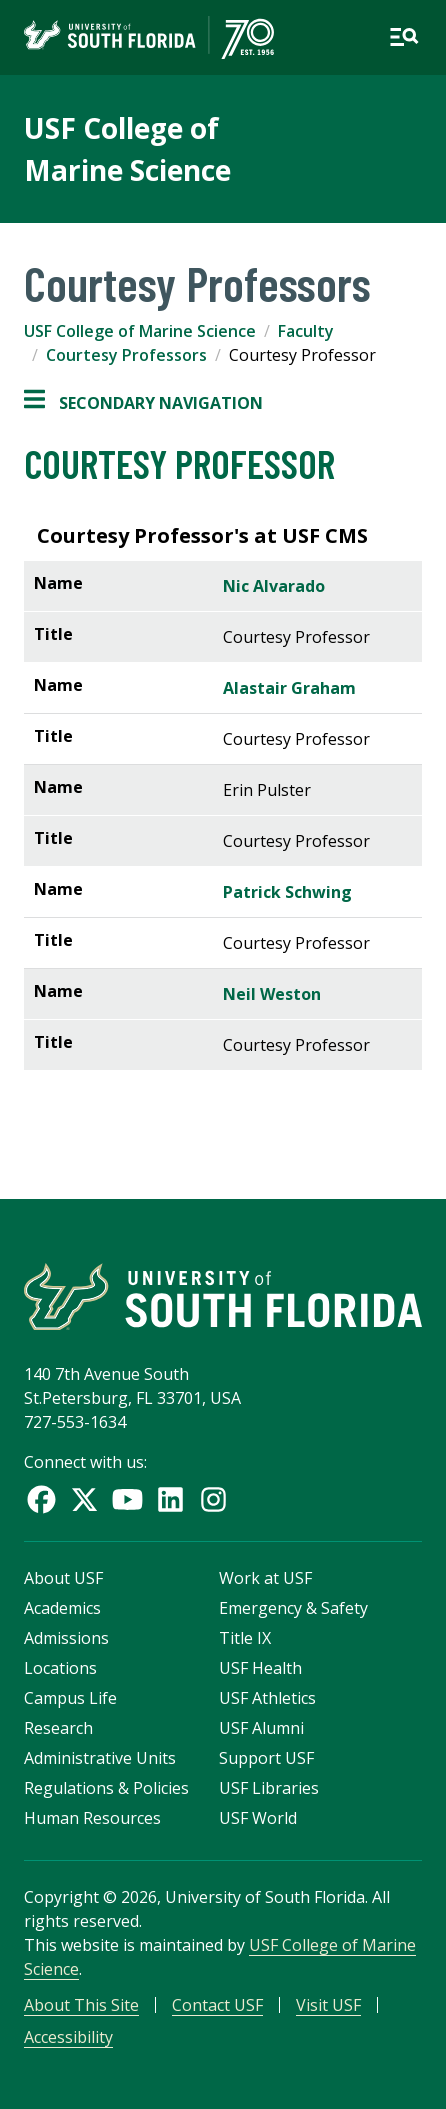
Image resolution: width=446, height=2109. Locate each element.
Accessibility (68, 2037)
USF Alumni (261, 1728)
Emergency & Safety (293, 1608)
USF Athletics (267, 1698)
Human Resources (92, 1818)
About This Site (81, 2005)
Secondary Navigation (143, 403)
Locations (60, 1668)
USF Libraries (269, 1788)
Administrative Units (100, 1758)
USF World (258, 1818)
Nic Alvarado (274, 586)
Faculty (306, 331)
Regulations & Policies (106, 1788)
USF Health (260, 1668)
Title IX (245, 1638)
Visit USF (328, 2005)
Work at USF (265, 1578)
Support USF (266, 1758)
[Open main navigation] (404, 37)
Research (58, 1728)
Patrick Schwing (289, 892)
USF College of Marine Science (140, 331)
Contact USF (217, 2005)
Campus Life (70, 1698)
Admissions (66, 1638)
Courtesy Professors (126, 355)
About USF (63, 1578)
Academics (62, 1608)
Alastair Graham (289, 688)
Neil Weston (272, 994)
